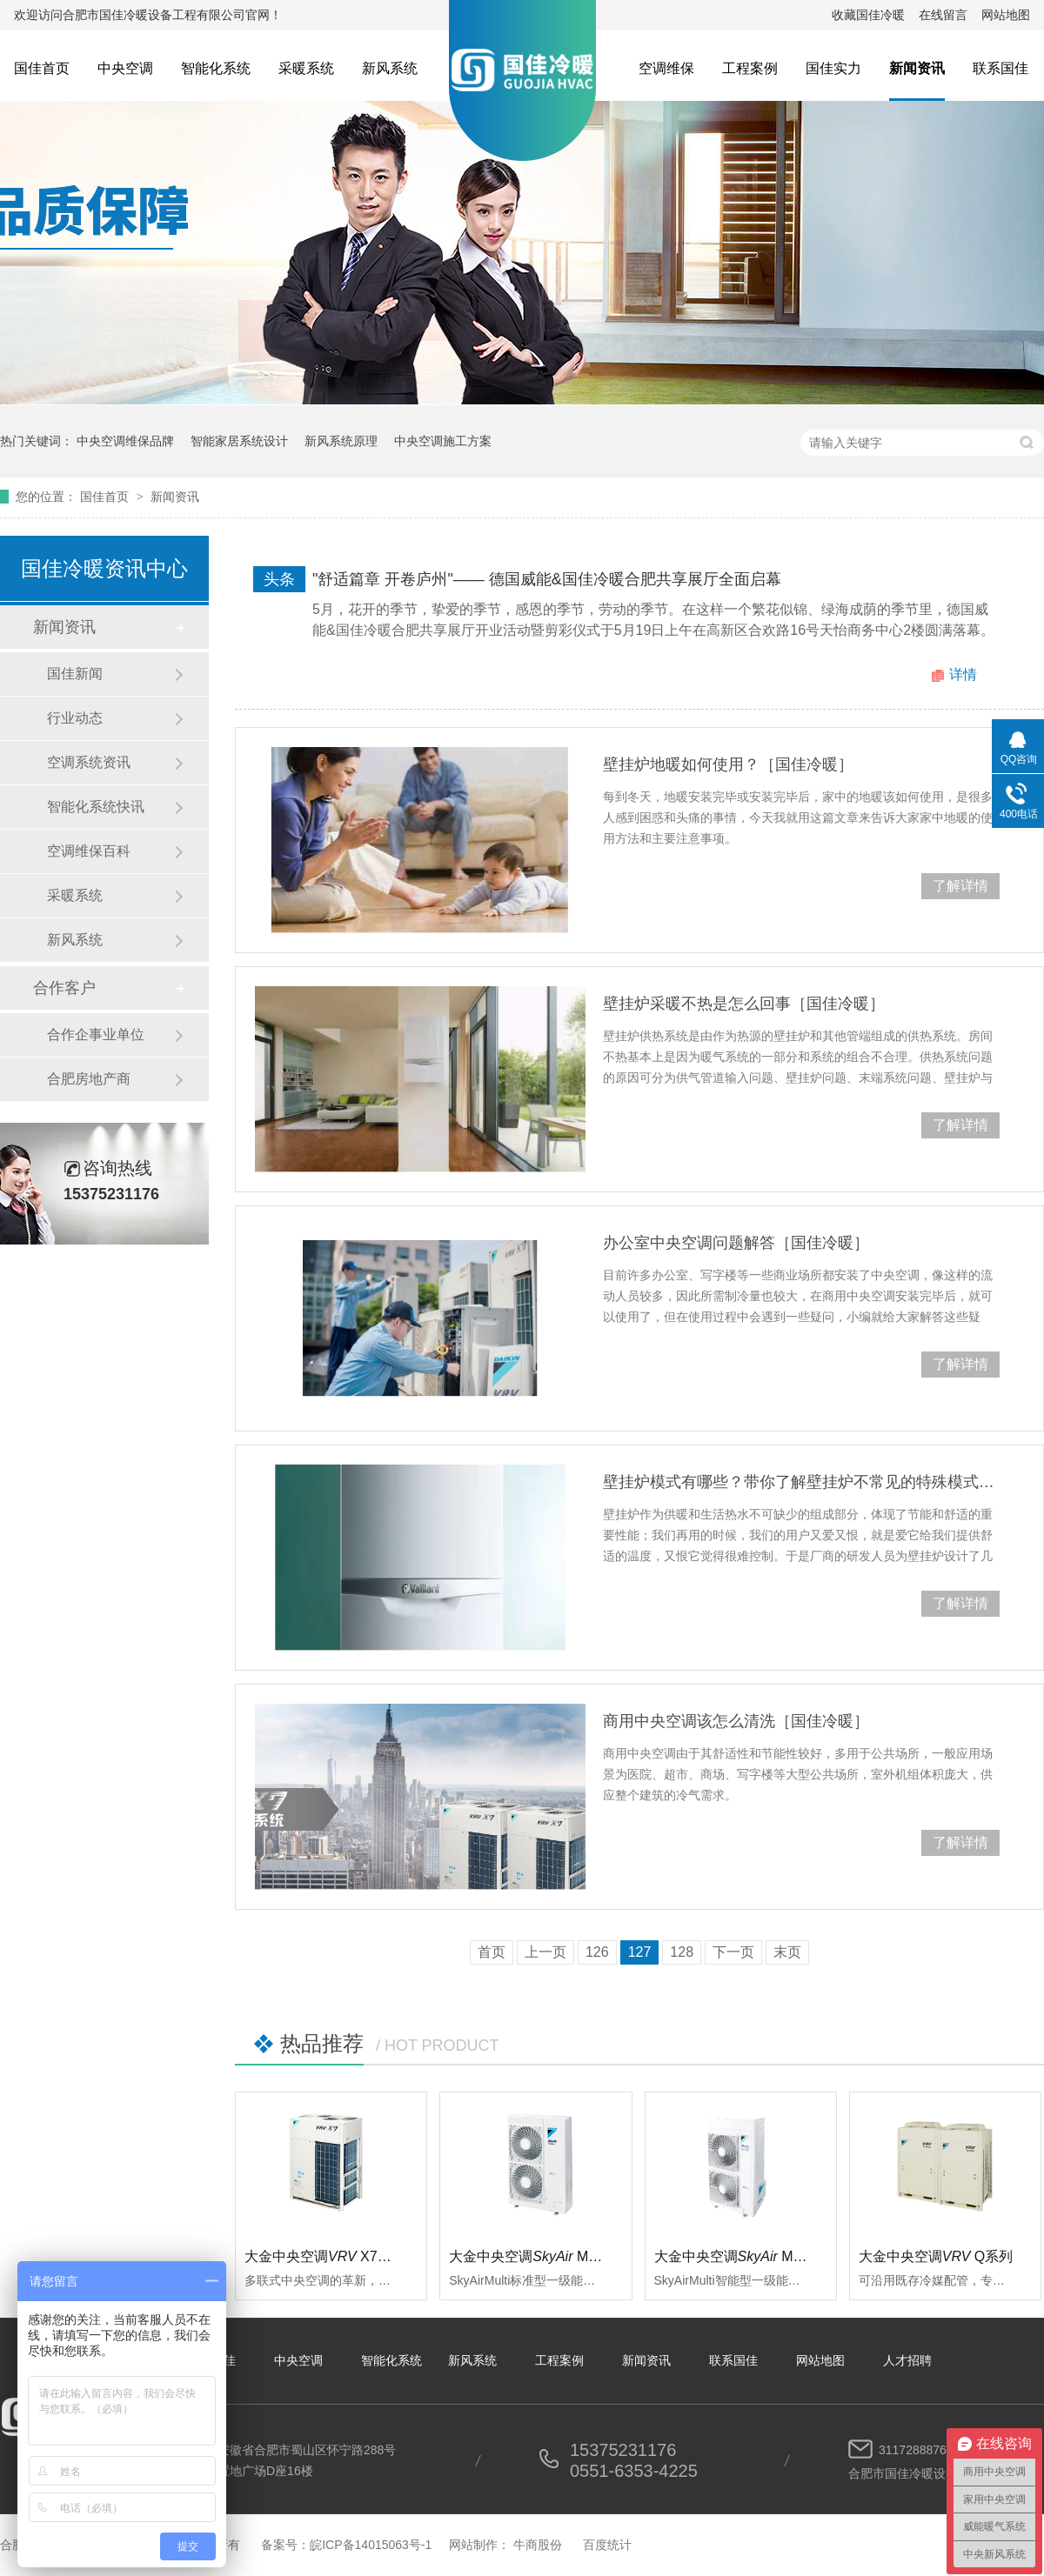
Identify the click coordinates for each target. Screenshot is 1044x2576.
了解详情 (960, 885)
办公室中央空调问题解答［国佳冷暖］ (736, 1242)
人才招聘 (907, 2360)
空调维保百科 (88, 851)
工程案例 (750, 68)
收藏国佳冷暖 (868, 15)
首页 (491, 1952)
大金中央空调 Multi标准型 (548, 2256)
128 (681, 1952)
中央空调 (125, 68)
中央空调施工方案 (443, 441)
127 (640, 1952)
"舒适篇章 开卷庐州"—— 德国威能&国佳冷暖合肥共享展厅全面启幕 (546, 579)
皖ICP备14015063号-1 (371, 2545)
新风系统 (390, 68)
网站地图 (1005, 15)
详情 (963, 674)
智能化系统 (216, 68)
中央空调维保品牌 (125, 441)
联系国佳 (1000, 68)
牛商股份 (537, 2545)
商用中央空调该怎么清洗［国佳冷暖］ (736, 1721)
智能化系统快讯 (95, 806)
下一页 (733, 1952)
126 (597, 1952)
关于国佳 (211, 2360)
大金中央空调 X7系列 (324, 2256)
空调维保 (666, 68)
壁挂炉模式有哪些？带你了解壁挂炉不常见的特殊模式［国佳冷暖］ (801, 1482)
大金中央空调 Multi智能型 (753, 2256)
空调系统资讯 (88, 762)
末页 (787, 1952)
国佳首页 (42, 68)
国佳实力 (833, 68)
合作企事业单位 (95, 1034)
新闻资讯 (917, 68)
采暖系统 (306, 68)
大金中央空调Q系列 (936, 2256)
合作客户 (64, 988)
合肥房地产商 (88, 1078)
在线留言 (943, 15)
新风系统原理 (341, 441)
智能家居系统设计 (239, 441)
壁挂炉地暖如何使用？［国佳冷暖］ (728, 764)
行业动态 (75, 718)
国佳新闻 (75, 673)
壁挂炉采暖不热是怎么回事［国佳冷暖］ (744, 1003)
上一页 (545, 1952)
